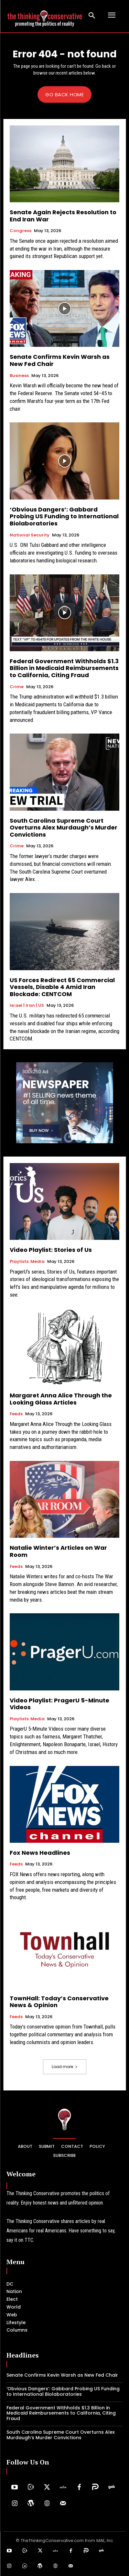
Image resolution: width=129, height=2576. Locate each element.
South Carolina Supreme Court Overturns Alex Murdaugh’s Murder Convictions (63, 828)
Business (19, 375)
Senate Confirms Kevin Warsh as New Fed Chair (60, 360)
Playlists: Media (27, 1261)
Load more (65, 2066)
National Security (29, 535)
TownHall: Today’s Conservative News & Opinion (59, 2001)
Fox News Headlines (40, 1853)
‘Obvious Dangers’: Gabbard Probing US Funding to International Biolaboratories (64, 516)
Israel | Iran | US (27, 1005)
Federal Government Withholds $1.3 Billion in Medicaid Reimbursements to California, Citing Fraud (64, 668)
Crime (17, 686)
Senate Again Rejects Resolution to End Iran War (63, 215)
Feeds (16, 1414)
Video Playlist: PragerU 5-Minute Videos (59, 1703)
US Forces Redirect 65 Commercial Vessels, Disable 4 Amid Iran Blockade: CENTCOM (62, 987)
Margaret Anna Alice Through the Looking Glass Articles (61, 1398)
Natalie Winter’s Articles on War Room (58, 1551)
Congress (20, 230)
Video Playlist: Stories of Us (51, 1250)
